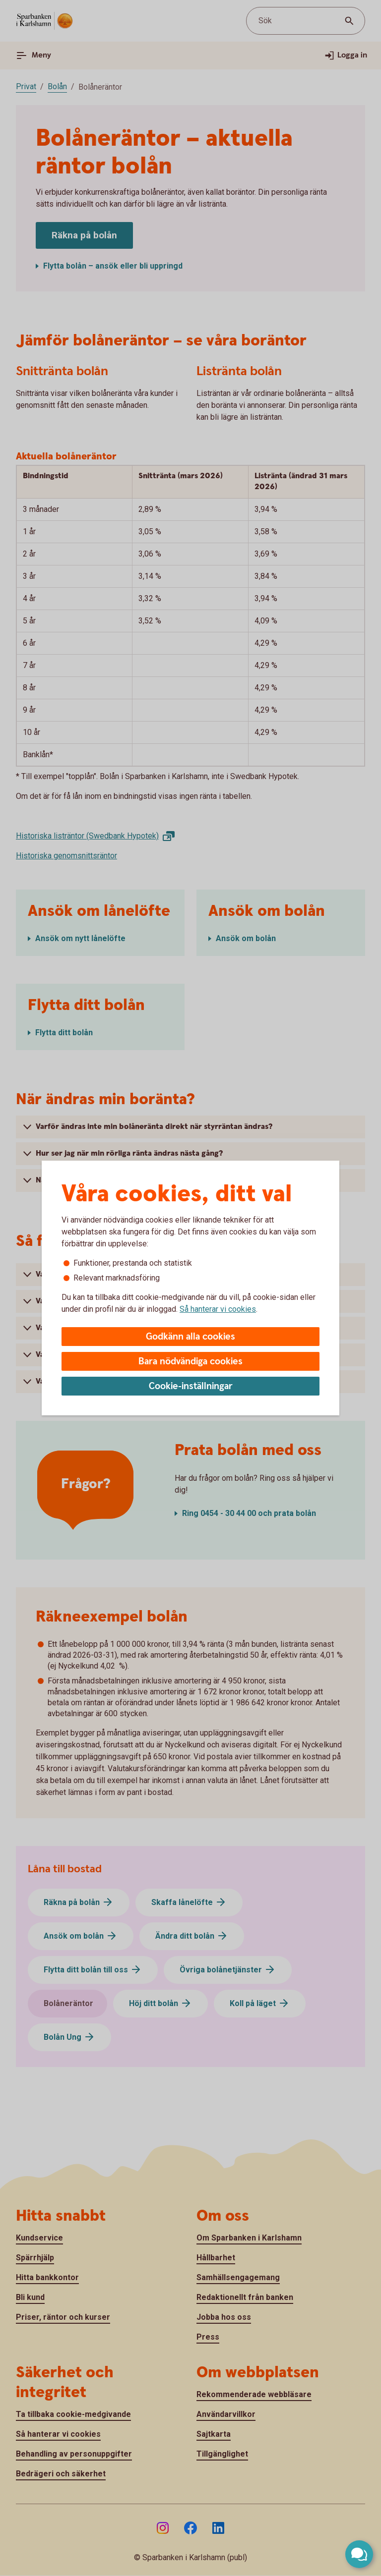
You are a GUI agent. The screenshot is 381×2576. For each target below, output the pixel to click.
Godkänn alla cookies (190, 1337)
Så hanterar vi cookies (218, 1309)
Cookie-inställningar (191, 1386)
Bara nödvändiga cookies (190, 1361)
